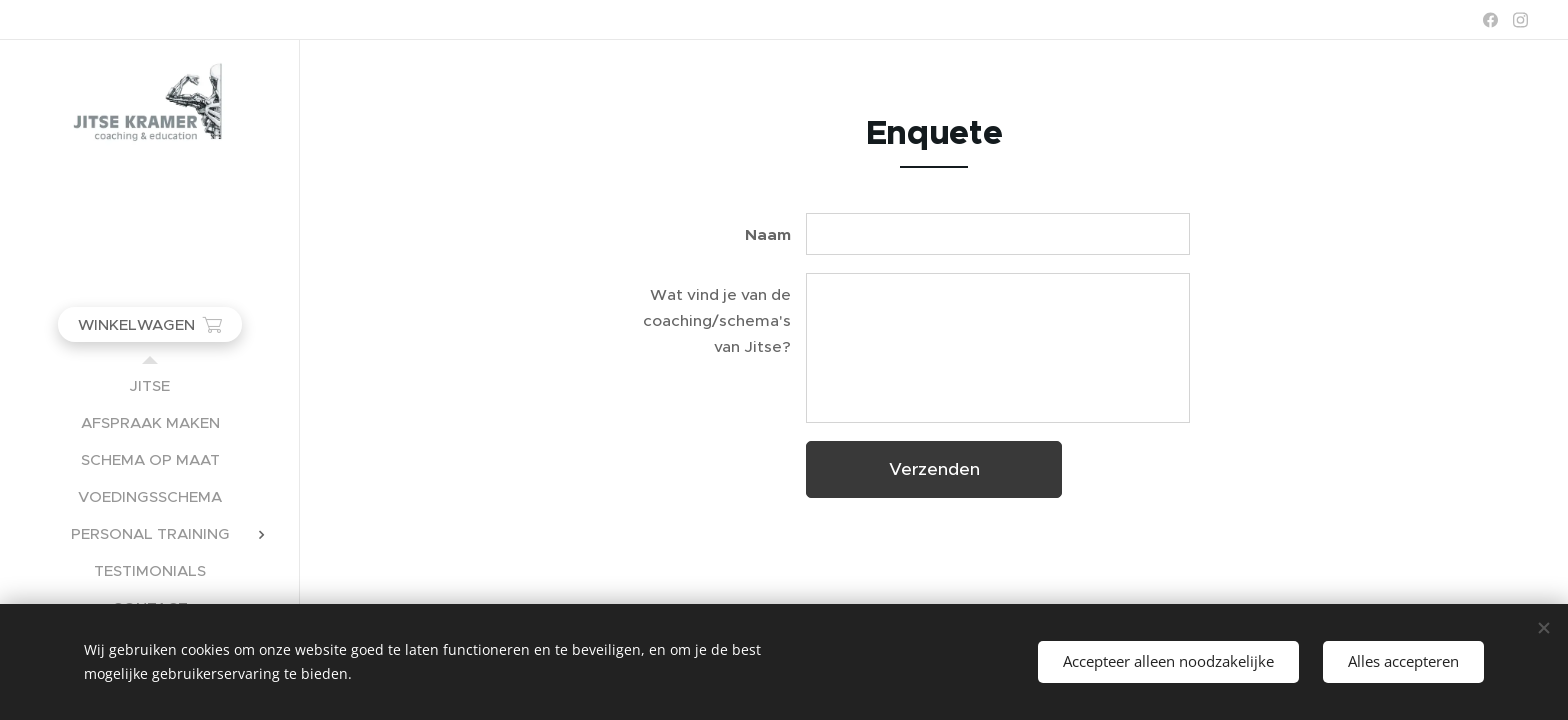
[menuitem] (150, 385)
